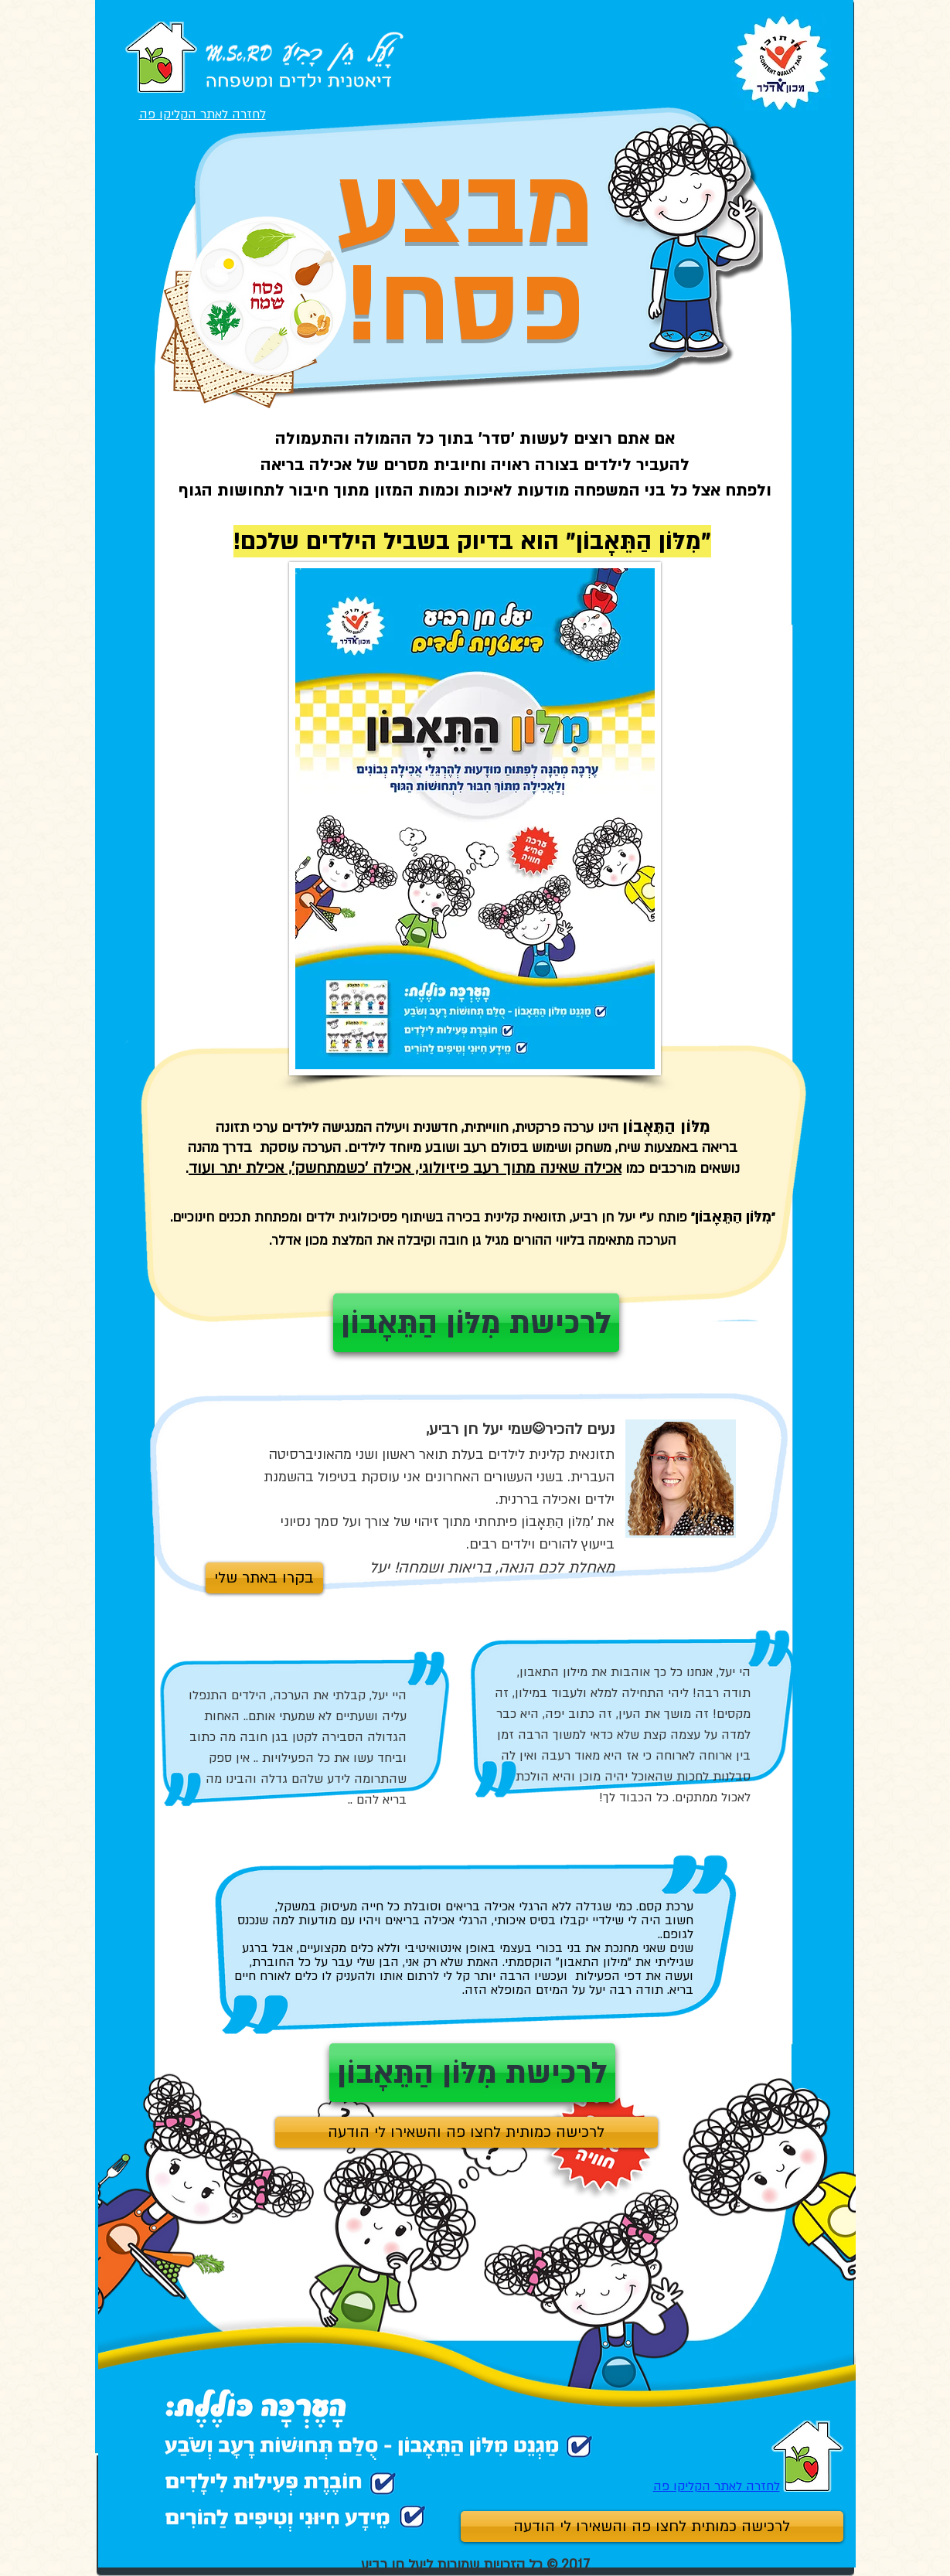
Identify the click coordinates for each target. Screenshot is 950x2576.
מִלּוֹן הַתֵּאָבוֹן (638, 541)
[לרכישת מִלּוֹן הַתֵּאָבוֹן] (472, 2072)
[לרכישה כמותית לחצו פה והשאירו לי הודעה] (652, 2526)
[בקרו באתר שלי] (264, 1577)
